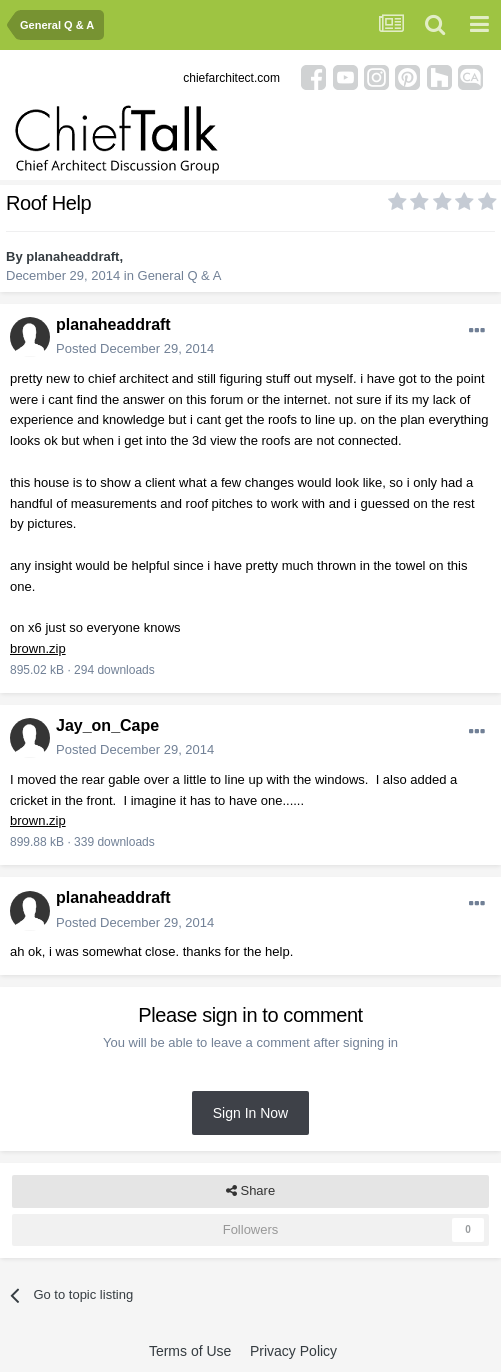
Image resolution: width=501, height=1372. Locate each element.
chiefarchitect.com (231, 78)
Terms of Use (190, 1351)
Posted (135, 348)
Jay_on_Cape (107, 725)
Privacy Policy (293, 1351)
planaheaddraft (72, 256)
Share (250, 1191)
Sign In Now (250, 1113)
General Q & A (180, 275)
